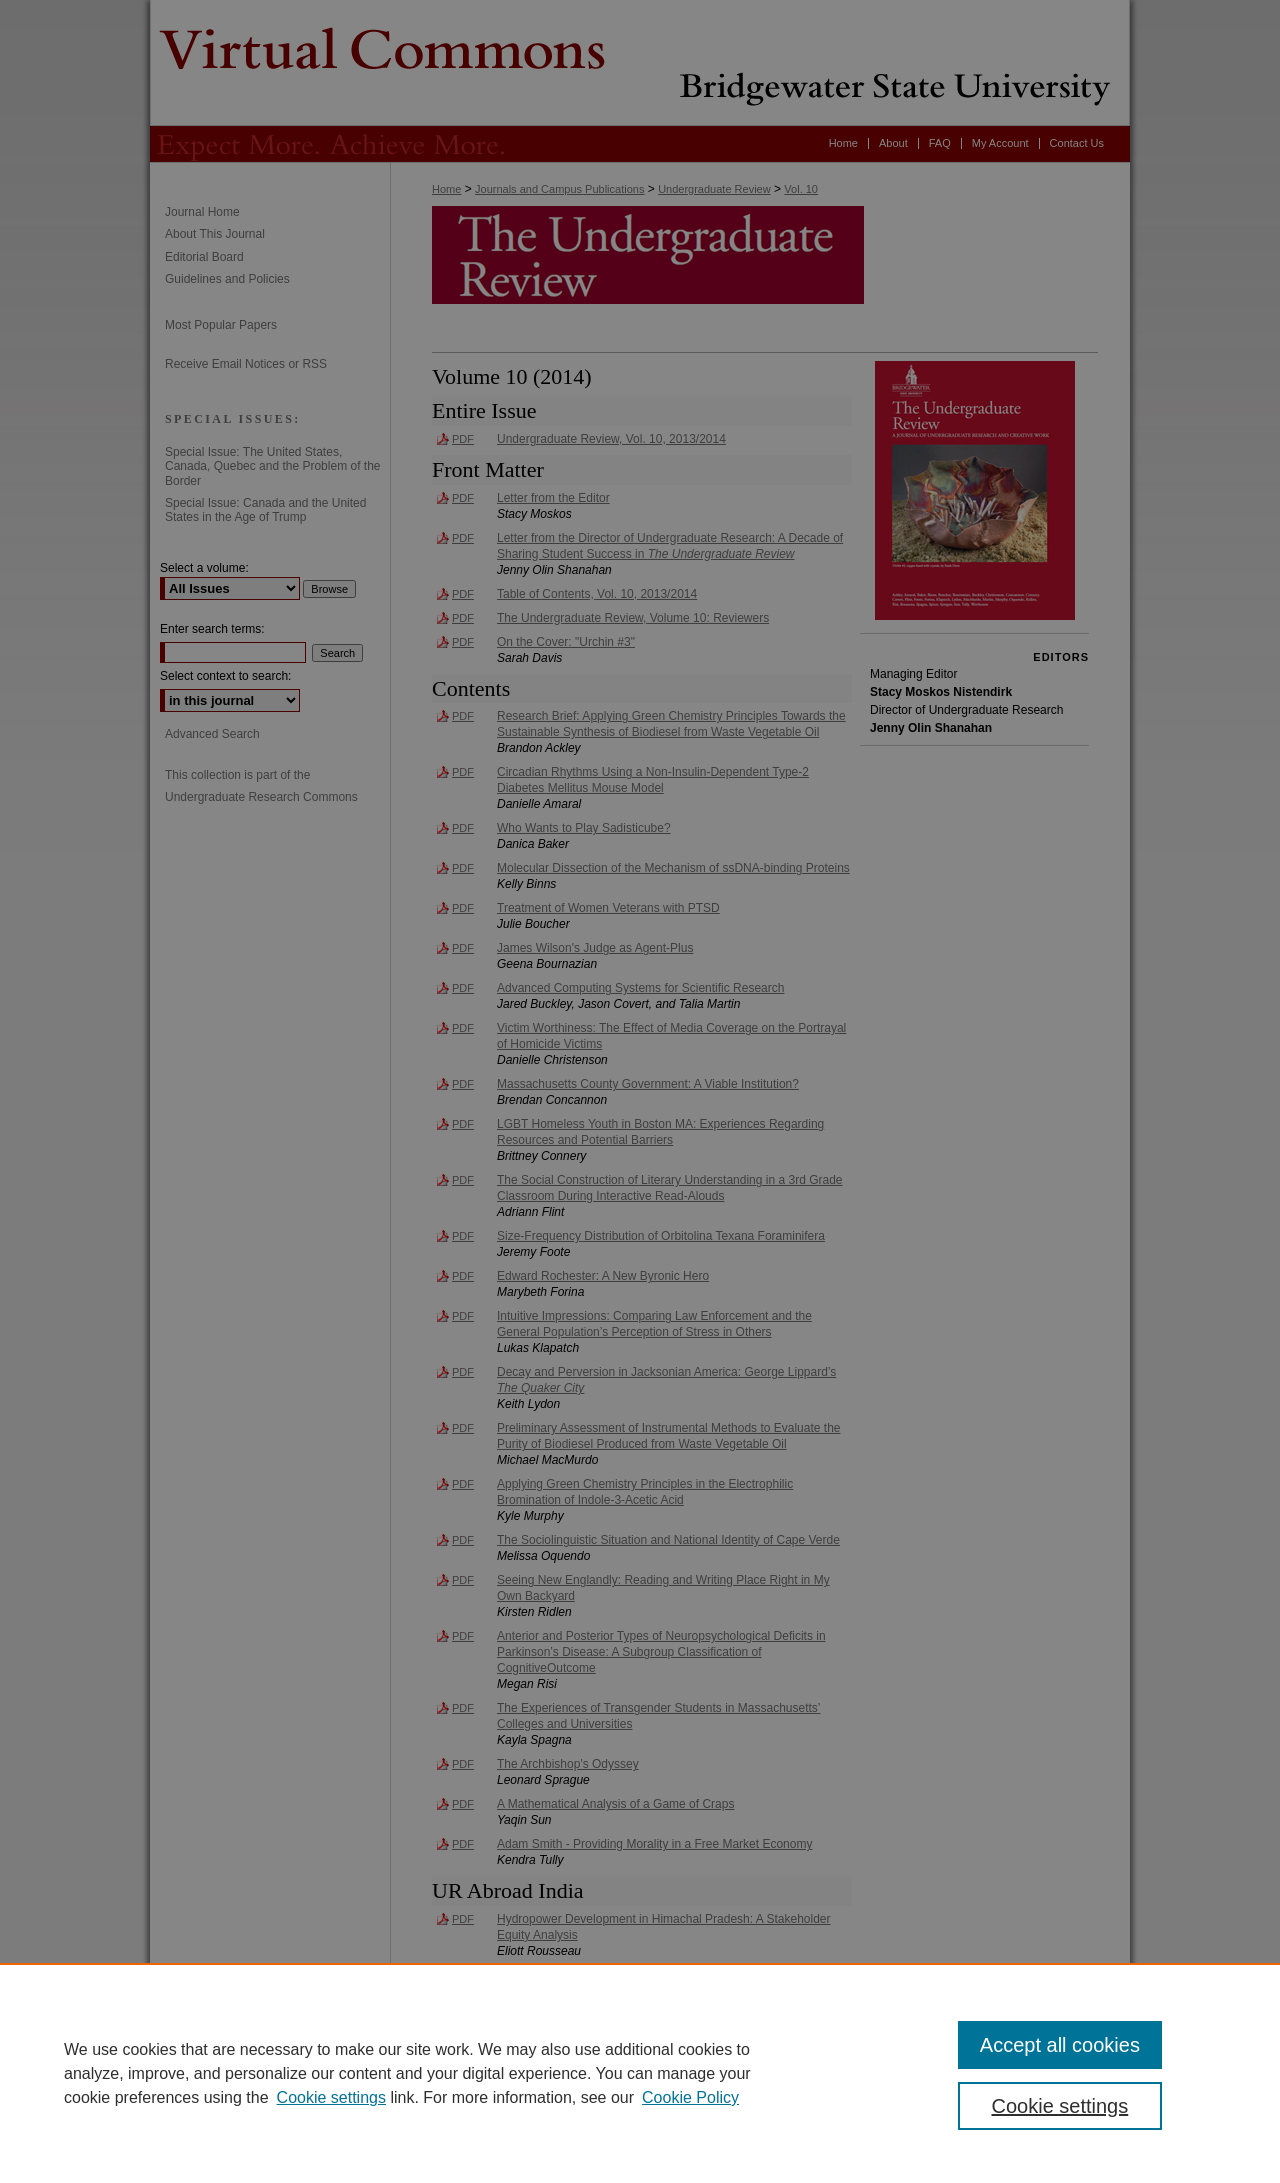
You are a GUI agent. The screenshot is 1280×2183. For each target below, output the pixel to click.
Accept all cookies (1060, 2045)
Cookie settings (331, 2097)
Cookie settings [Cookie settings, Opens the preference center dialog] (1060, 2106)
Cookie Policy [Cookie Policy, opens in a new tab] (690, 2097)
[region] (640, 2073)
